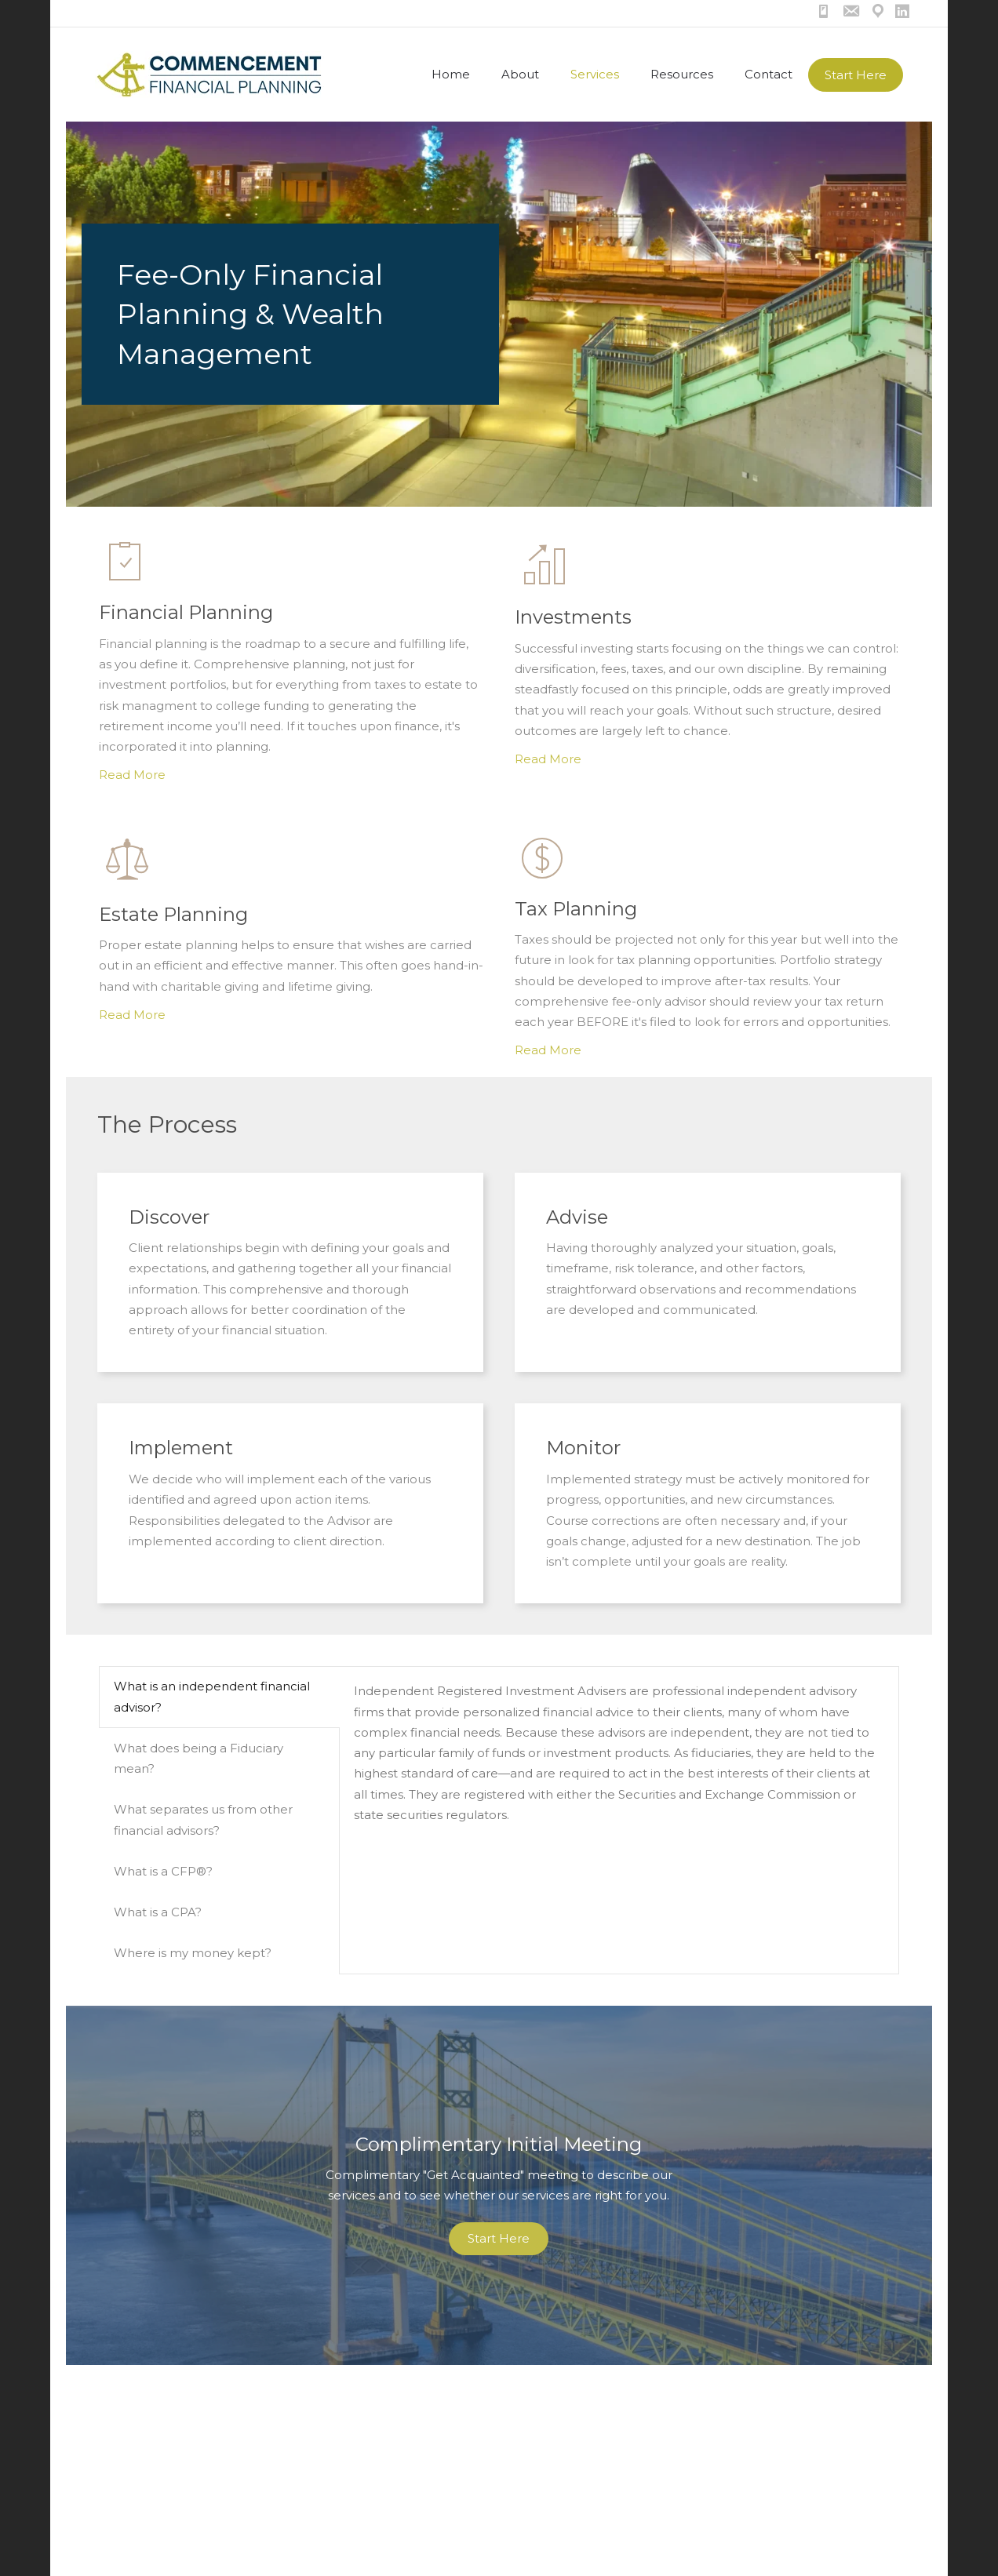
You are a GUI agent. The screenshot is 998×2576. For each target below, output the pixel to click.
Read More (132, 774)
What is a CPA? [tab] (158, 1912)
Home (451, 74)
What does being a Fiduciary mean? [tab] (198, 1758)
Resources (681, 74)
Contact (768, 74)
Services (594, 74)
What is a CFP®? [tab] (163, 1871)
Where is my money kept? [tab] (192, 1952)
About (520, 74)
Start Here (856, 74)
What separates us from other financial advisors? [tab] (203, 1819)
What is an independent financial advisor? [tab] (212, 1696)
